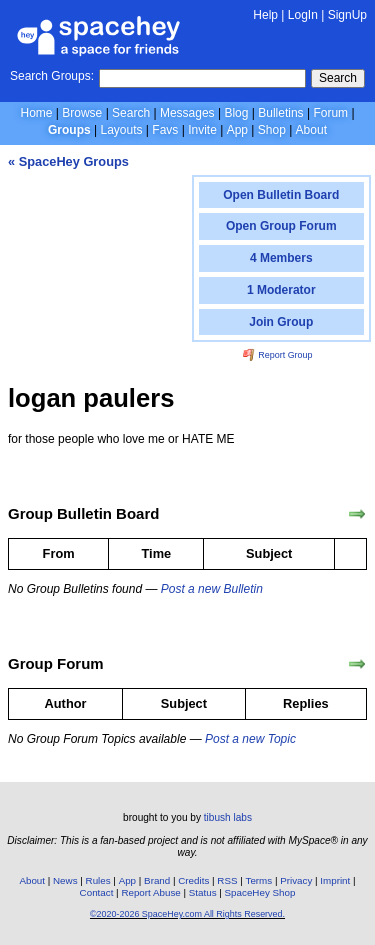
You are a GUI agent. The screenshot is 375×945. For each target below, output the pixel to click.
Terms (259, 880)
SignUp (347, 15)
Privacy (296, 880)
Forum (330, 113)
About (311, 130)
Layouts (122, 130)
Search (338, 78)
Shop (272, 130)
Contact (97, 892)
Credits (193, 880)
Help (265, 15)
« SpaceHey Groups (68, 161)
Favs (165, 130)
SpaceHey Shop (260, 892)
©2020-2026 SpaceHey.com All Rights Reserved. (187, 914)
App (237, 130)
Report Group (278, 355)
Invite (202, 130)
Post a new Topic (250, 739)
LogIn (303, 15)
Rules (98, 880)
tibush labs (228, 817)
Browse (82, 113)
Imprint (335, 880)
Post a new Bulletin (212, 589)
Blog (236, 113)
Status (203, 892)
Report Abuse (150, 892)
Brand (157, 880)
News (65, 880)
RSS (227, 880)
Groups (69, 130)
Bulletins (280, 113)
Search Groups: (52, 76)
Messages (187, 113)
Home (36, 113)
